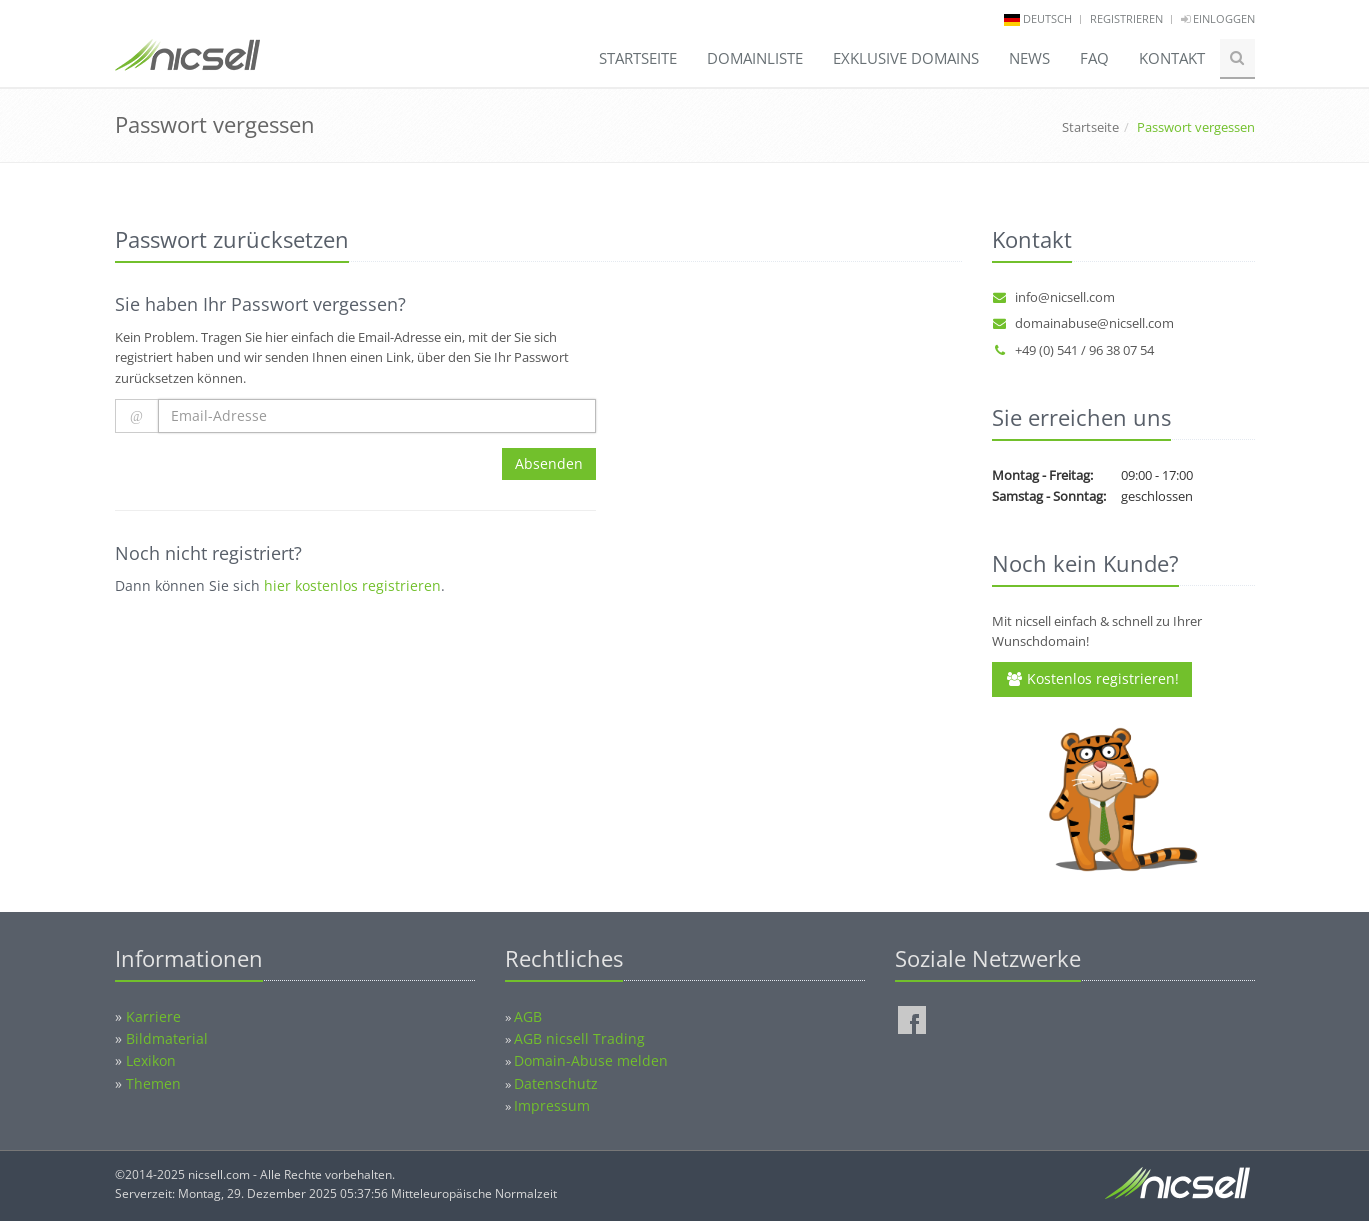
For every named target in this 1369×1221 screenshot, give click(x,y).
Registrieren (1126, 18)
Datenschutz (556, 1083)
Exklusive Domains (906, 58)
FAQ (1094, 58)
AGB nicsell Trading (579, 1038)
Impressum (552, 1105)
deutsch (1047, 18)
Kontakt (1172, 58)
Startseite (638, 58)
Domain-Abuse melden (591, 1060)
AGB (528, 1016)
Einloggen (1218, 18)
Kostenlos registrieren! (1092, 678)
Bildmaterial (167, 1038)
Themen (153, 1083)
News (1029, 58)
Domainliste (755, 58)
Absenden (549, 463)
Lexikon (151, 1060)
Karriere (153, 1016)
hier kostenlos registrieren (352, 585)
